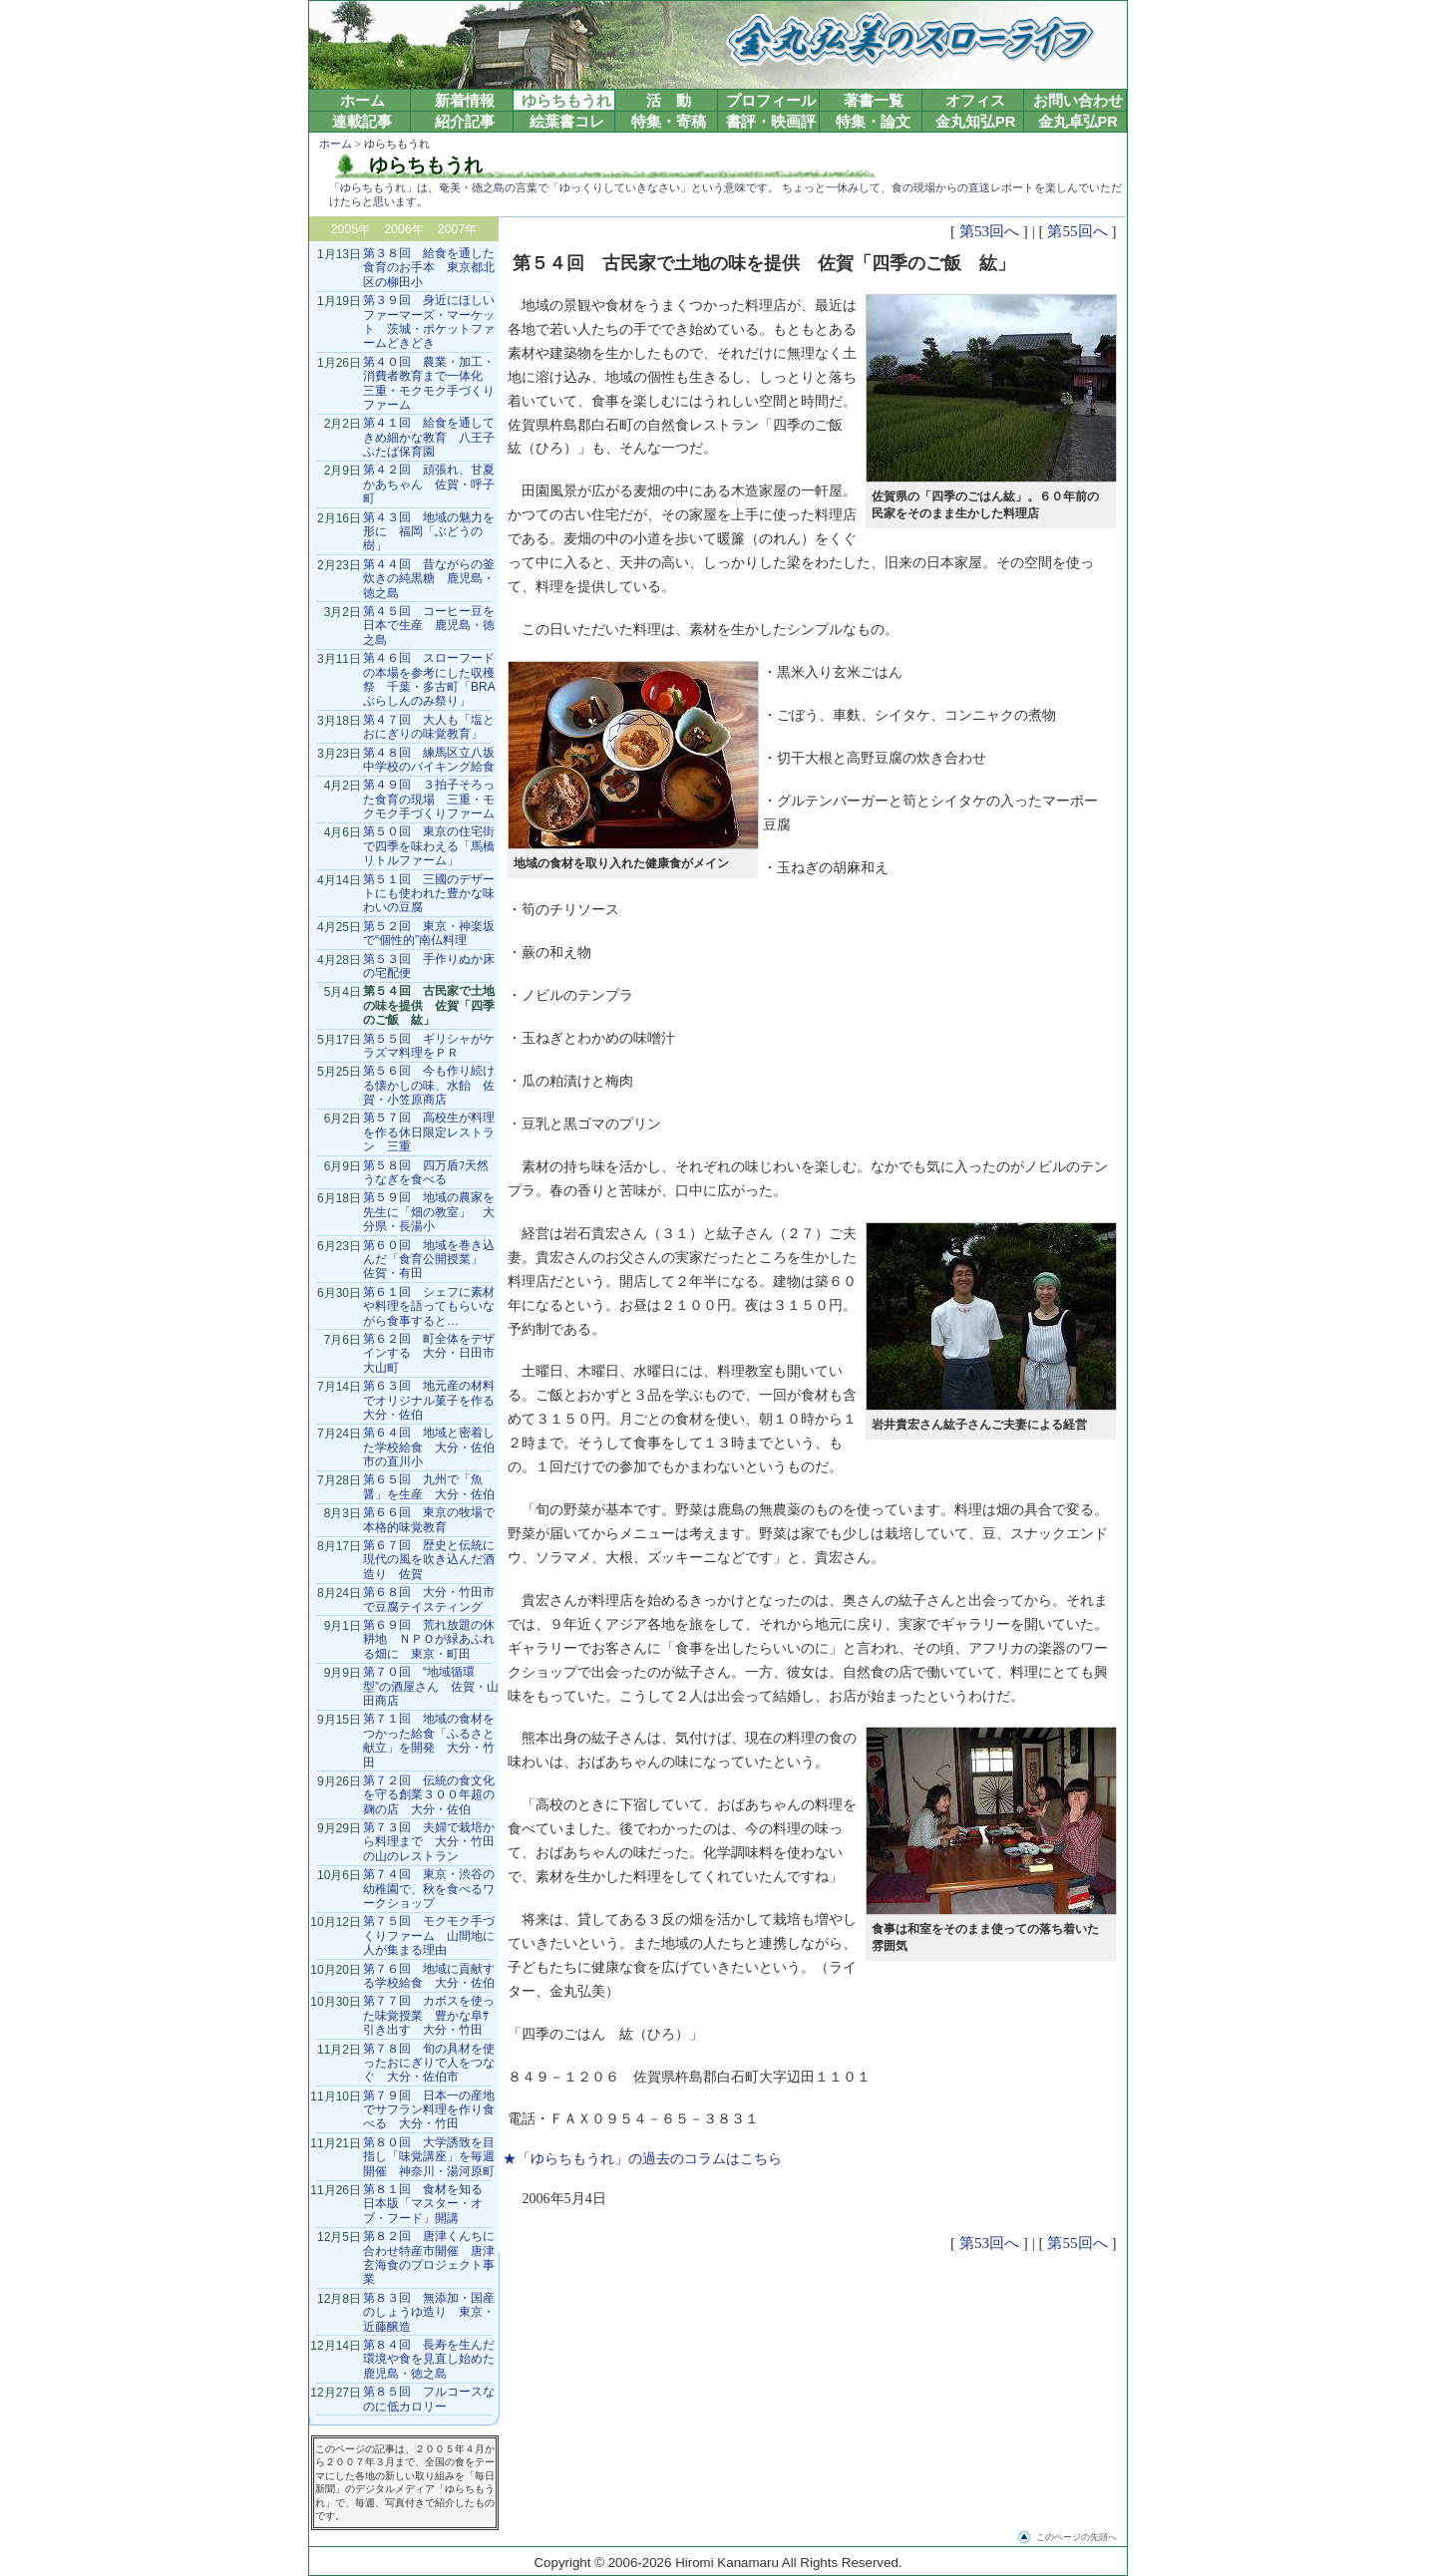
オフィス (975, 101)
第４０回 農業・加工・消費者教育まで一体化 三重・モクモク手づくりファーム (429, 383)
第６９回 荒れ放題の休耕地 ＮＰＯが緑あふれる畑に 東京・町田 (429, 1639)
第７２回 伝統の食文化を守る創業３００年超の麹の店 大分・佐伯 (429, 1794)
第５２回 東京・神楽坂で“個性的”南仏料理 (429, 933)
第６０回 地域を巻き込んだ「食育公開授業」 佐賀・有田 (429, 1259)
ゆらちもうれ (566, 101)
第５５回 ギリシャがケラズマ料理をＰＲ (429, 1046)
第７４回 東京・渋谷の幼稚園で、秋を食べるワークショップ (429, 1888)
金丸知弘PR (975, 122)
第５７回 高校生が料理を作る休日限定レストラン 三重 (429, 1132)
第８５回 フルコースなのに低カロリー (429, 2399)
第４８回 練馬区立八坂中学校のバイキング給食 (429, 760)
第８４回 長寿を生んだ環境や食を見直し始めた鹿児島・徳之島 (429, 2359)
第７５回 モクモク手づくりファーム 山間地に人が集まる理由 (429, 1935)
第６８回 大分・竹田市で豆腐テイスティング (429, 1599)
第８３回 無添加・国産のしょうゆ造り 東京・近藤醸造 (429, 2312)
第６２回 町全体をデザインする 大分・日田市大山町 (429, 1353)
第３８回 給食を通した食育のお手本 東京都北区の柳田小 (429, 267)
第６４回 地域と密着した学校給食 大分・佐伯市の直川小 (429, 1447)
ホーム (362, 101)
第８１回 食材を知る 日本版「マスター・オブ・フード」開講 (429, 2203)
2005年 (351, 229)
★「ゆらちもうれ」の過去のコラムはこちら (642, 2158)
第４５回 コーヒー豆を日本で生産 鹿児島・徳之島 (429, 625)
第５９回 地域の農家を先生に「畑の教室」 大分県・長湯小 (429, 1211)
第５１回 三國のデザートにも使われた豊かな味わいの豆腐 (429, 893)
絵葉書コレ (567, 122)
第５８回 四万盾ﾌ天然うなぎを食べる (426, 1172)
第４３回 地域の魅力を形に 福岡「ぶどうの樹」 (429, 531)
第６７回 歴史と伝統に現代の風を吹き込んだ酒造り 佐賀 (429, 1559)
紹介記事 (465, 122)
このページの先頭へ (1076, 2537)
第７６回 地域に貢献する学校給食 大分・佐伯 (429, 1976)
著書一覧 (873, 101)
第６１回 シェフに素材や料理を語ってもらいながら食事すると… (429, 1306)
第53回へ (989, 230)
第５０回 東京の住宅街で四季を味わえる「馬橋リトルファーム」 (429, 845)
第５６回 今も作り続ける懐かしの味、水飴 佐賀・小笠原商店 (429, 1085)
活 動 (668, 101)
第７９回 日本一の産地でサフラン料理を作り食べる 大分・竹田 (429, 2110)
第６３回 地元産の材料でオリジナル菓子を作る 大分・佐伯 (435, 1400)
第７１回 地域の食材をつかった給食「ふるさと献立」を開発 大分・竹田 (429, 1740)
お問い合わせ (1078, 101)
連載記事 (362, 122)
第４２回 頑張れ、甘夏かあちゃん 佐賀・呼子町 (429, 484)
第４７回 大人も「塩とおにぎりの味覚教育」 (429, 727)
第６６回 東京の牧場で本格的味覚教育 (429, 1519)
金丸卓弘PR (1078, 122)
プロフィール (771, 101)
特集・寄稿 (668, 122)
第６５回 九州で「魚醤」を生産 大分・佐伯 (429, 1486)
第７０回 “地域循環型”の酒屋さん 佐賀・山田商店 (431, 1686)
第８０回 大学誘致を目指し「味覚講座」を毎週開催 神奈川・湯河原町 (429, 2156)
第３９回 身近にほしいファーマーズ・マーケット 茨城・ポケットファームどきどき (429, 321)
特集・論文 (873, 122)
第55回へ (1077, 230)
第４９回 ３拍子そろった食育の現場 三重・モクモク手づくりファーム (429, 799)
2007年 (458, 229)
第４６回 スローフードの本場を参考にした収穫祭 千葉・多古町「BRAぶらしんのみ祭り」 (429, 679)
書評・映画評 (771, 122)
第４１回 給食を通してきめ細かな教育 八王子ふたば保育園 (429, 437)
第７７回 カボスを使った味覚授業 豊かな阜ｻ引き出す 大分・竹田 (429, 2015)
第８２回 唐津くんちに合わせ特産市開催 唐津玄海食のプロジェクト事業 (429, 2257)
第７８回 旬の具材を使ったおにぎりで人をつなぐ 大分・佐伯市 (429, 2063)
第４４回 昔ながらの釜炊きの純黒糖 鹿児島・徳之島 (429, 578)
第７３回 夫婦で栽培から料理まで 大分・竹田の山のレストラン (429, 1841)
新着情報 (465, 101)
